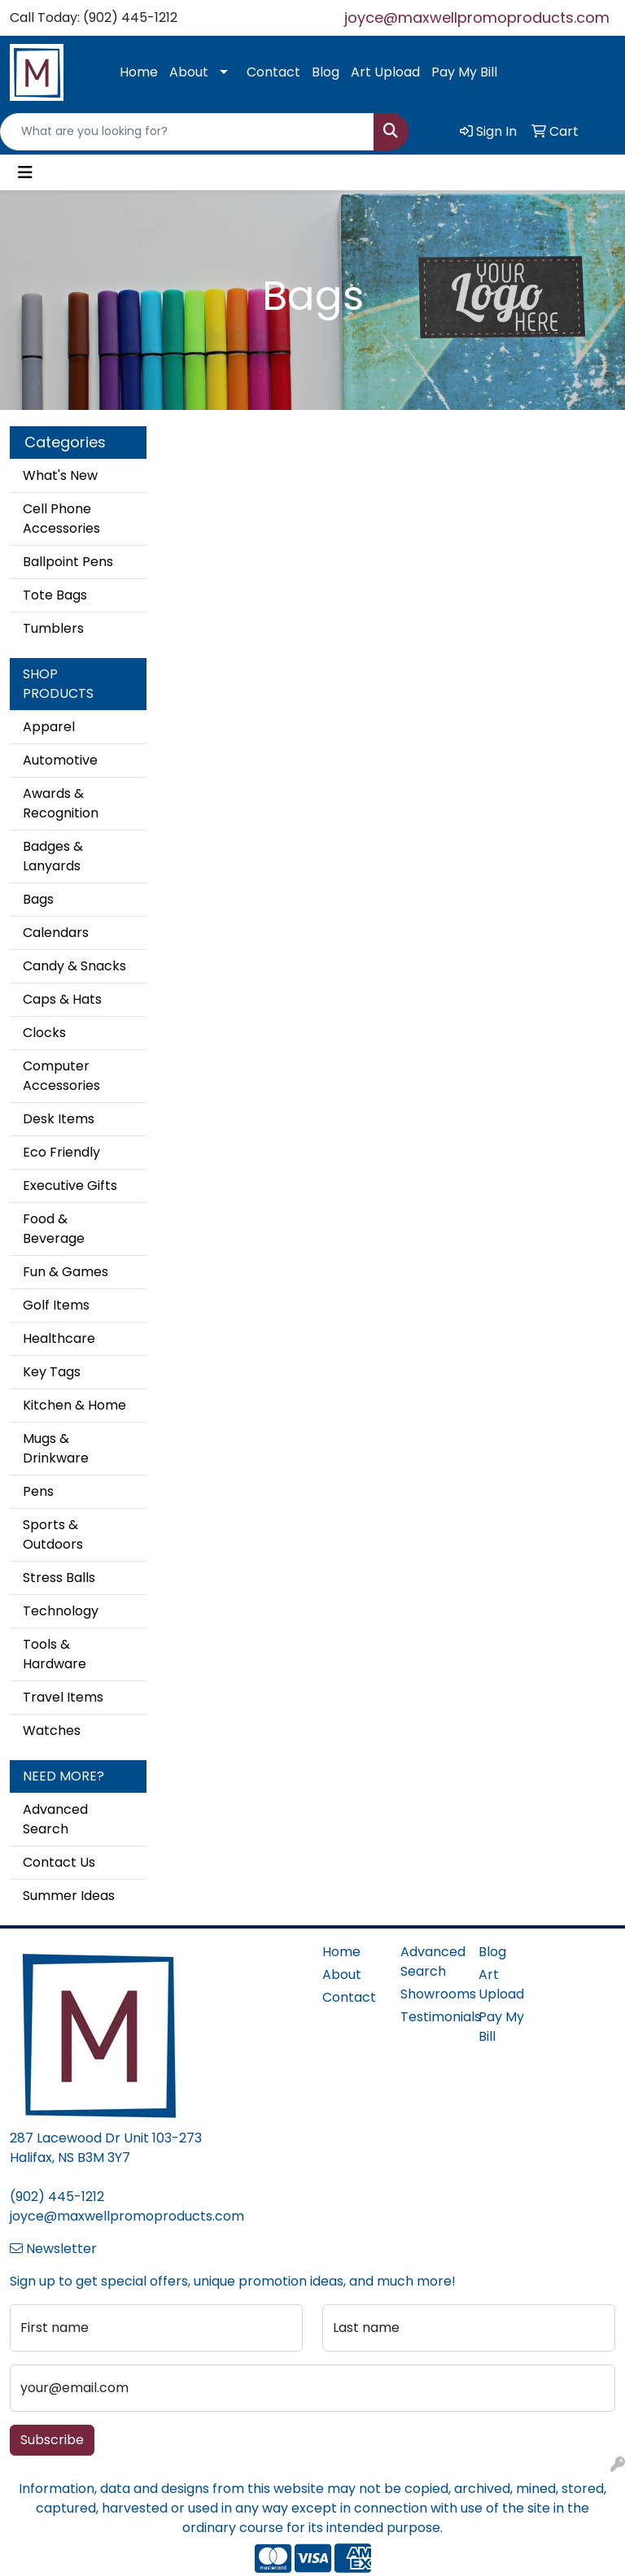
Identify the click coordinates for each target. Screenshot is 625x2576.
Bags (38, 899)
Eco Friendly (61, 1152)
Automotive (60, 760)
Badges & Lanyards (53, 856)
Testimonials (429, 2016)
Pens (38, 1491)
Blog (325, 72)
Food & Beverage (54, 1229)
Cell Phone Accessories (61, 518)
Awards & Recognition (60, 803)
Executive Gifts (70, 1185)
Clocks (44, 1032)
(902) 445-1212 (57, 2196)
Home (139, 72)
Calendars (56, 932)
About (188, 72)
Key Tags (52, 1371)
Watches (52, 1730)
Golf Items (56, 1305)
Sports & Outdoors (53, 1534)
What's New (60, 475)
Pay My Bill (464, 72)
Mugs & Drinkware (56, 1448)
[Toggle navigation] (25, 172)
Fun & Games (65, 1271)
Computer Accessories (61, 1076)
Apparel (49, 726)
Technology (60, 1611)
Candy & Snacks (74, 966)
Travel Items (63, 1697)
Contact (273, 72)
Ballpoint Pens (68, 561)
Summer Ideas (69, 1895)
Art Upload (385, 72)
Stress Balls (59, 1577)
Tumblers (53, 628)
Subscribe (52, 2439)
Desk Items (58, 1118)
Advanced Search (55, 1819)
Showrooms (429, 1994)
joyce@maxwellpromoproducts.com (477, 17)
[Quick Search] (187, 131)
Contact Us (59, 1862)
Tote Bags (55, 595)
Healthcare (59, 1338)
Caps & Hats (62, 999)
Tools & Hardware (54, 1654)
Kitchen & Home (74, 1405)
